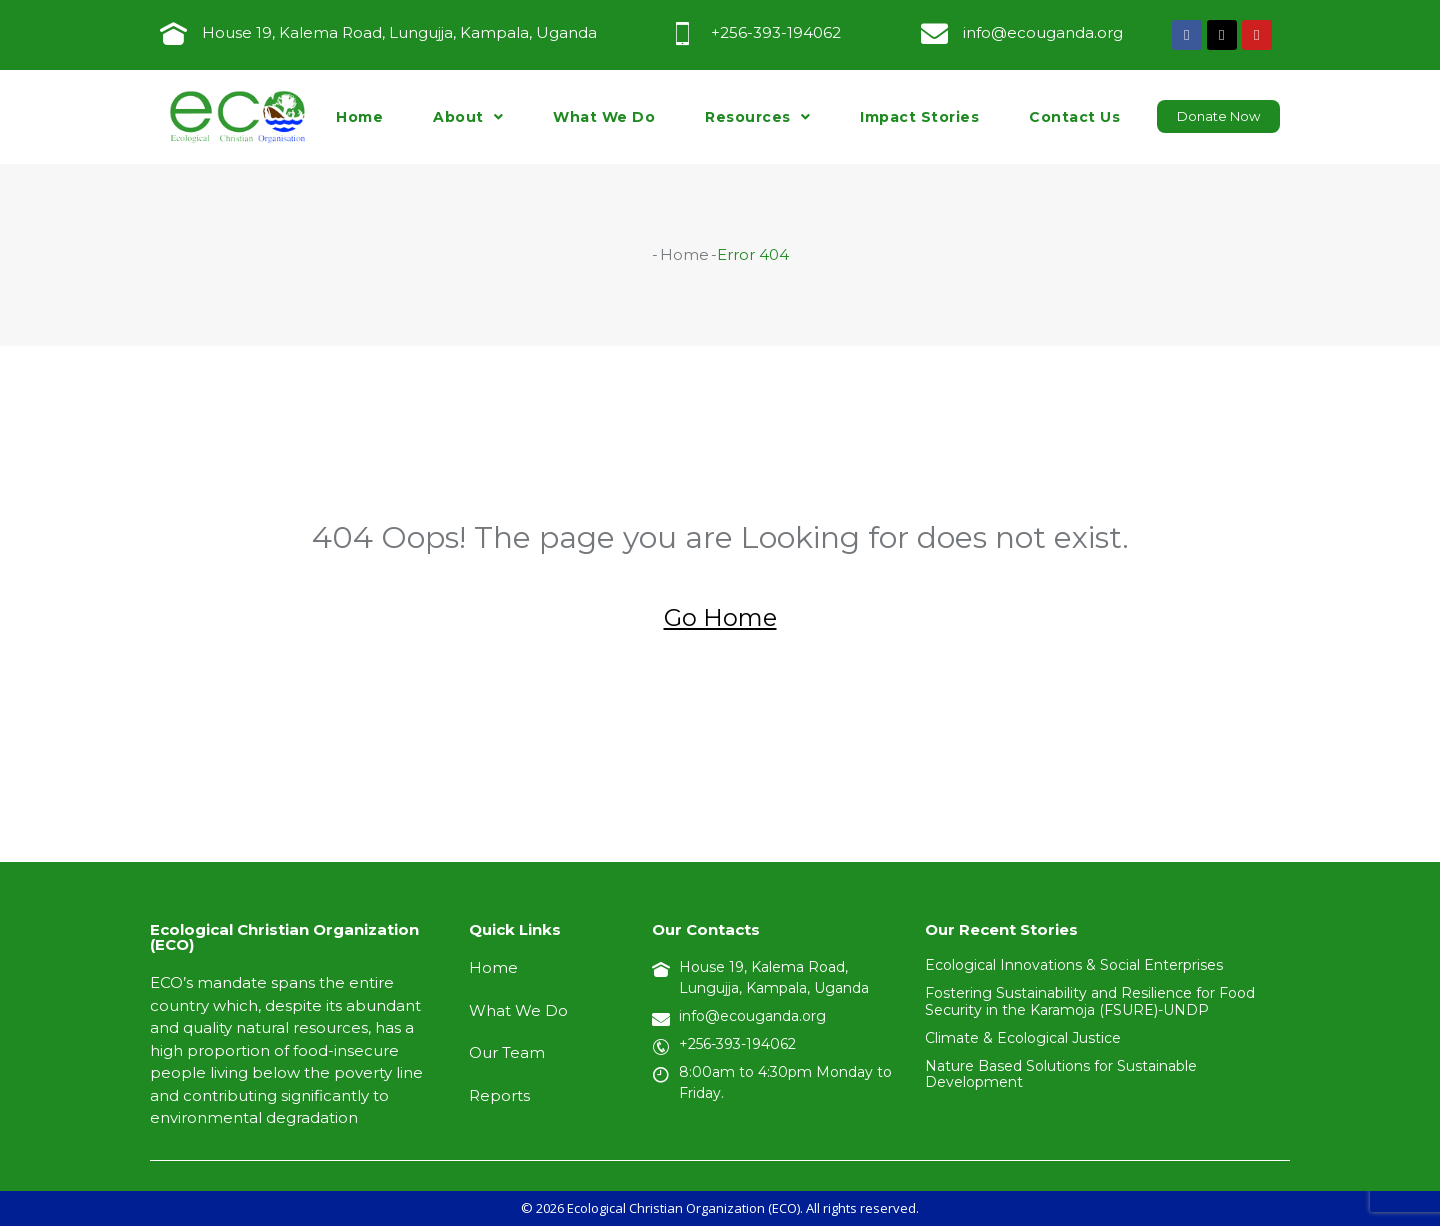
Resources (757, 117)
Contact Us (1074, 117)
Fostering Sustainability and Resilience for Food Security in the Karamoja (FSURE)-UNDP (1090, 1001)
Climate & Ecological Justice (1023, 1038)
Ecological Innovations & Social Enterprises (1074, 965)
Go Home (720, 617)
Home (359, 117)
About (468, 117)
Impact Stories (919, 117)
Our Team (507, 1052)
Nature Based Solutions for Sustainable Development (1061, 1074)
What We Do (604, 117)
